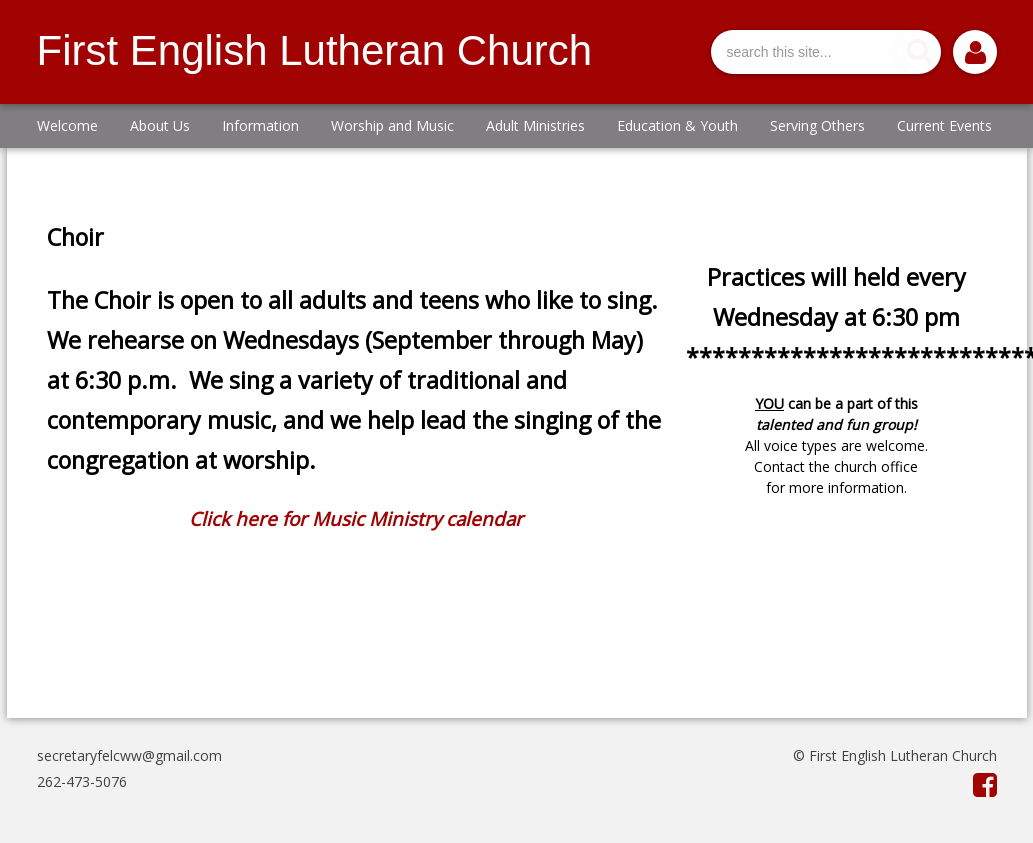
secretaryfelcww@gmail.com (129, 755)
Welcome (67, 125)
